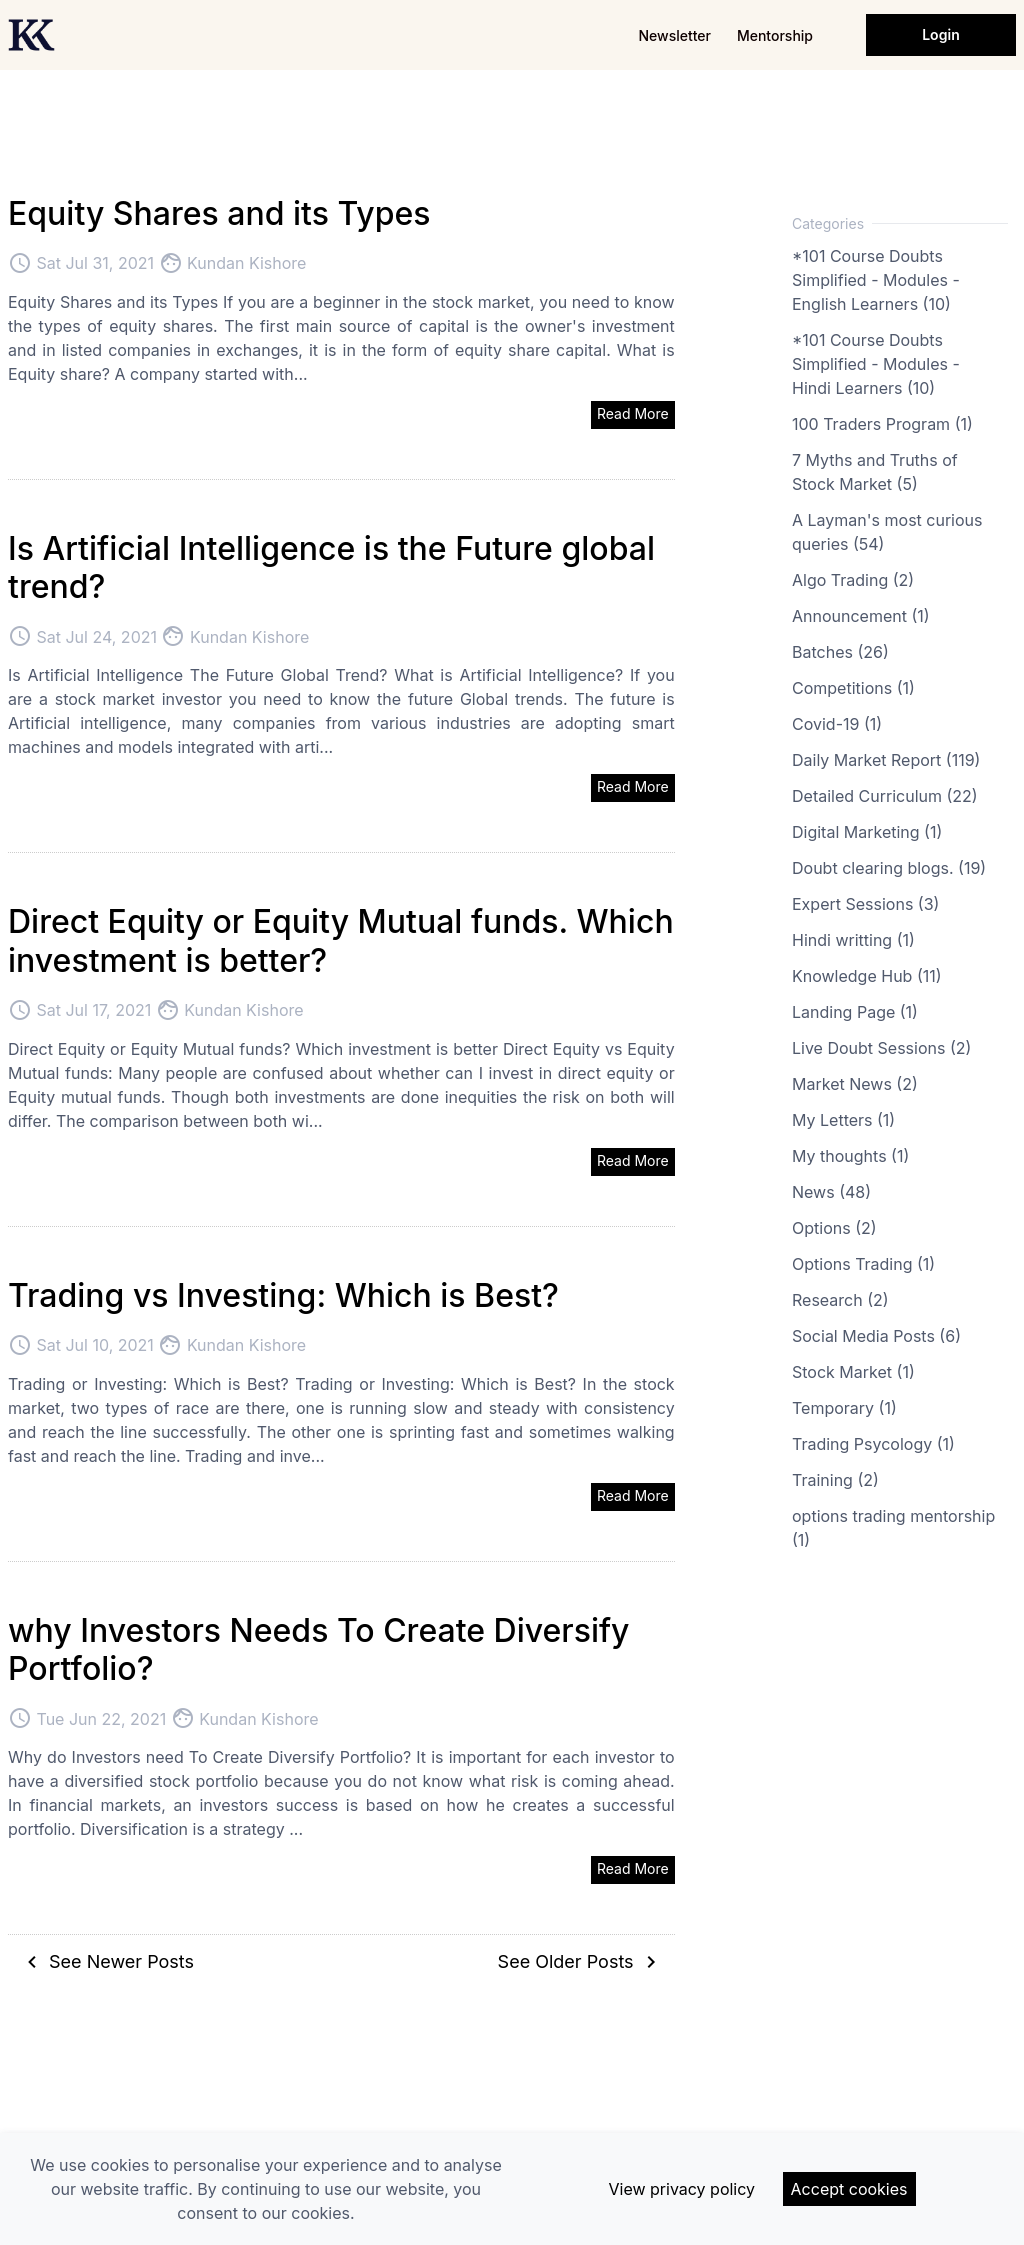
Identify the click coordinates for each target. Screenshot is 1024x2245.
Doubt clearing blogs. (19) (889, 868)
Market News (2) (855, 1084)
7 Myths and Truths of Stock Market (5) (875, 472)
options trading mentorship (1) (893, 1528)
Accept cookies (849, 2189)
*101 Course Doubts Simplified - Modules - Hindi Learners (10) (876, 364)
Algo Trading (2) (853, 580)
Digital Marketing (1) (867, 832)
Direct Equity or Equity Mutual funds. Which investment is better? (341, 940)
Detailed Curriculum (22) (885, 796)
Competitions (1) (853, 688)
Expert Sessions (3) (865, 904)
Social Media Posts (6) (876, 1336)
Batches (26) (840, 652)
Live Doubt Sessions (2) (881, 1048)
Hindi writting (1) (853, 940)
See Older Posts (580, 1962)
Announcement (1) (861, 616)
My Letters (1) (843, 1120)
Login (941, 34)
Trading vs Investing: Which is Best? (283, 1295)
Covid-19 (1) (837, 724)
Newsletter (674, 35)
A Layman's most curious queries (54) (887, 532)
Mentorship (775, 35)
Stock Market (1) (853, 1372)
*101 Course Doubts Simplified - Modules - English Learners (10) (876, 280)
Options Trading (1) (863, 1264)
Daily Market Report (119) (886, 760)
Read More (633, 413)
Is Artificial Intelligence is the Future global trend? (331, 567)
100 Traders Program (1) (882, 424)
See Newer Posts (107, 1962)
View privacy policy (681, 2189)
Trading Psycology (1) (873, 1444)
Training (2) (835, 1480)
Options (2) (834, 1228)
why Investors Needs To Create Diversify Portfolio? (319, 1649)
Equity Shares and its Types (219, 213)
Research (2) (840, 1300)
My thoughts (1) (850, 1156)
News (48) (831, 1192)
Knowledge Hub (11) (867, 976)
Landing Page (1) (855, 1012)
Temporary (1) (844, 1408)
